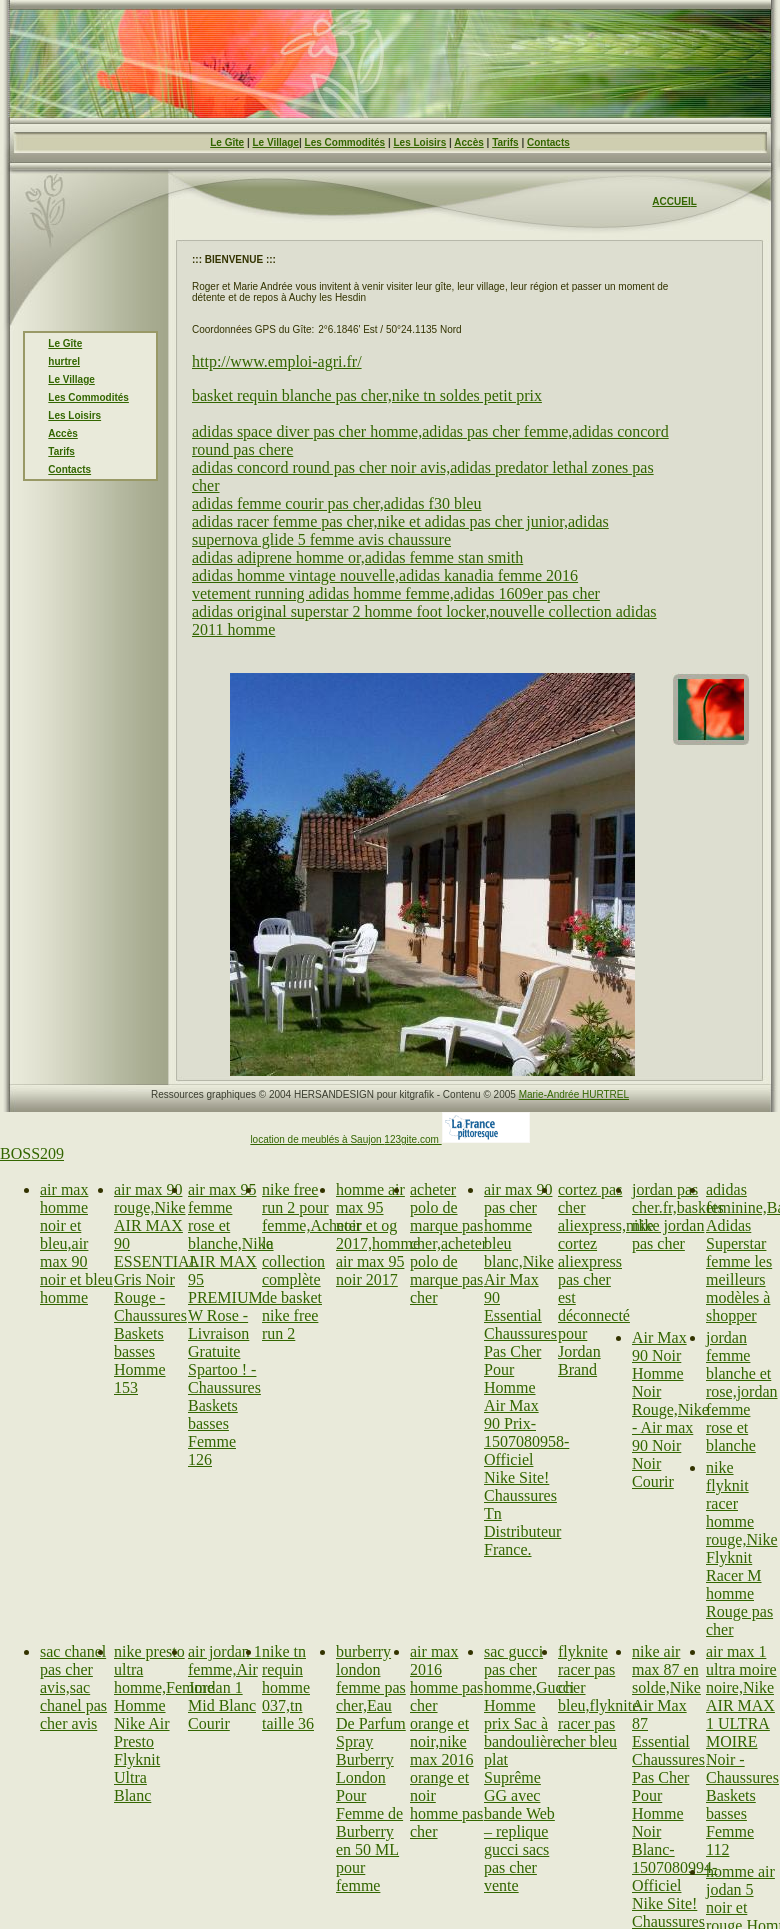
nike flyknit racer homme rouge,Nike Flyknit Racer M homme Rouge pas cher (742, 1548)
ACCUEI (671, 201)
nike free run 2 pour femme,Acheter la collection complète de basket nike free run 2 (311, 1261)
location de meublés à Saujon (317, 1139)
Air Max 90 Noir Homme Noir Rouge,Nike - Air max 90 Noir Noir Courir (670, 1409)
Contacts (548, 142)
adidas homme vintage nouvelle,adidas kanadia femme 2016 (385, 575)
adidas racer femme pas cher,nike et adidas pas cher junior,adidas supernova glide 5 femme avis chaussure (400, 530)
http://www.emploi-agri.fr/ (277, 361)
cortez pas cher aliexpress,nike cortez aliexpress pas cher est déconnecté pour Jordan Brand (606, 1279)
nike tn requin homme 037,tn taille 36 (288, 1687)
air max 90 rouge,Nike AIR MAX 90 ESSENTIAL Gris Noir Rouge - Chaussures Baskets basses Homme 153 (156, 1288)
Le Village (275, 142)
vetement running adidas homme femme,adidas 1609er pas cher (396, 593)
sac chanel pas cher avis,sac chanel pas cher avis (73, 1687)
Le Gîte (227, 142)
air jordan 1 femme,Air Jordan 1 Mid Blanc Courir (225, 1687)
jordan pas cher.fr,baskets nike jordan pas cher (678, 1216)
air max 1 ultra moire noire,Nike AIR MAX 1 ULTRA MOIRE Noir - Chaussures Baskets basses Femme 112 (742, 1750)
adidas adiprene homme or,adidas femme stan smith (357, 557)
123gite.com (412, 1139)
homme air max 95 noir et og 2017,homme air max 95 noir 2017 (378, 1234)
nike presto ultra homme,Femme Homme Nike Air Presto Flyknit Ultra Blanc (164, 1723)
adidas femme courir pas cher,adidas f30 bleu (336, 503)
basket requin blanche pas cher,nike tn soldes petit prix (367, 395)
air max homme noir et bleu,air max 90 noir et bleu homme (76, 1243)
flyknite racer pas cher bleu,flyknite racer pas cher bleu (598, 1696)
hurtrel (64, 361)
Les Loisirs (420, 142)
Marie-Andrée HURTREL (574, 1094)
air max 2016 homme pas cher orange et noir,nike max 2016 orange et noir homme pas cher (446, 1741)
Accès (468, 142)
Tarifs (505, 142)
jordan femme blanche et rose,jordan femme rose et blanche (742, 1391)
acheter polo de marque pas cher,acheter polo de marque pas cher (448, 1243)
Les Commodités (345, 142)
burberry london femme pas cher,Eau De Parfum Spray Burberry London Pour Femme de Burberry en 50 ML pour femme (371, 1768)
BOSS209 (32, 1153)
